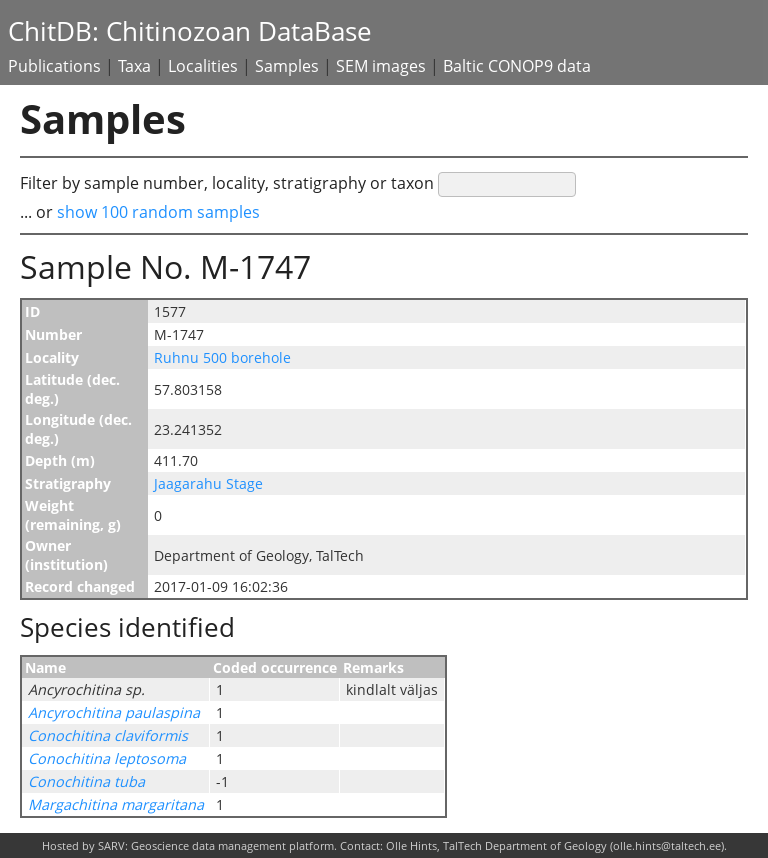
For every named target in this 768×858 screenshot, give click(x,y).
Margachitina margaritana (116, 804)
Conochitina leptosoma (107, 758)
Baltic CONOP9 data (517, 66)
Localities (203, 66)
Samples (287, 66)
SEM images (381, 66)
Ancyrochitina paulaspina (114, 712)
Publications (54, 66)
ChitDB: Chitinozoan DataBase (190, 31)
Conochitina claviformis (108, 735)
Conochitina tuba (86, 781)
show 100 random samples (158, 212)
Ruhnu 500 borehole (222, 357)
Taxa (134, 66)
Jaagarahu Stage (208, 483)
